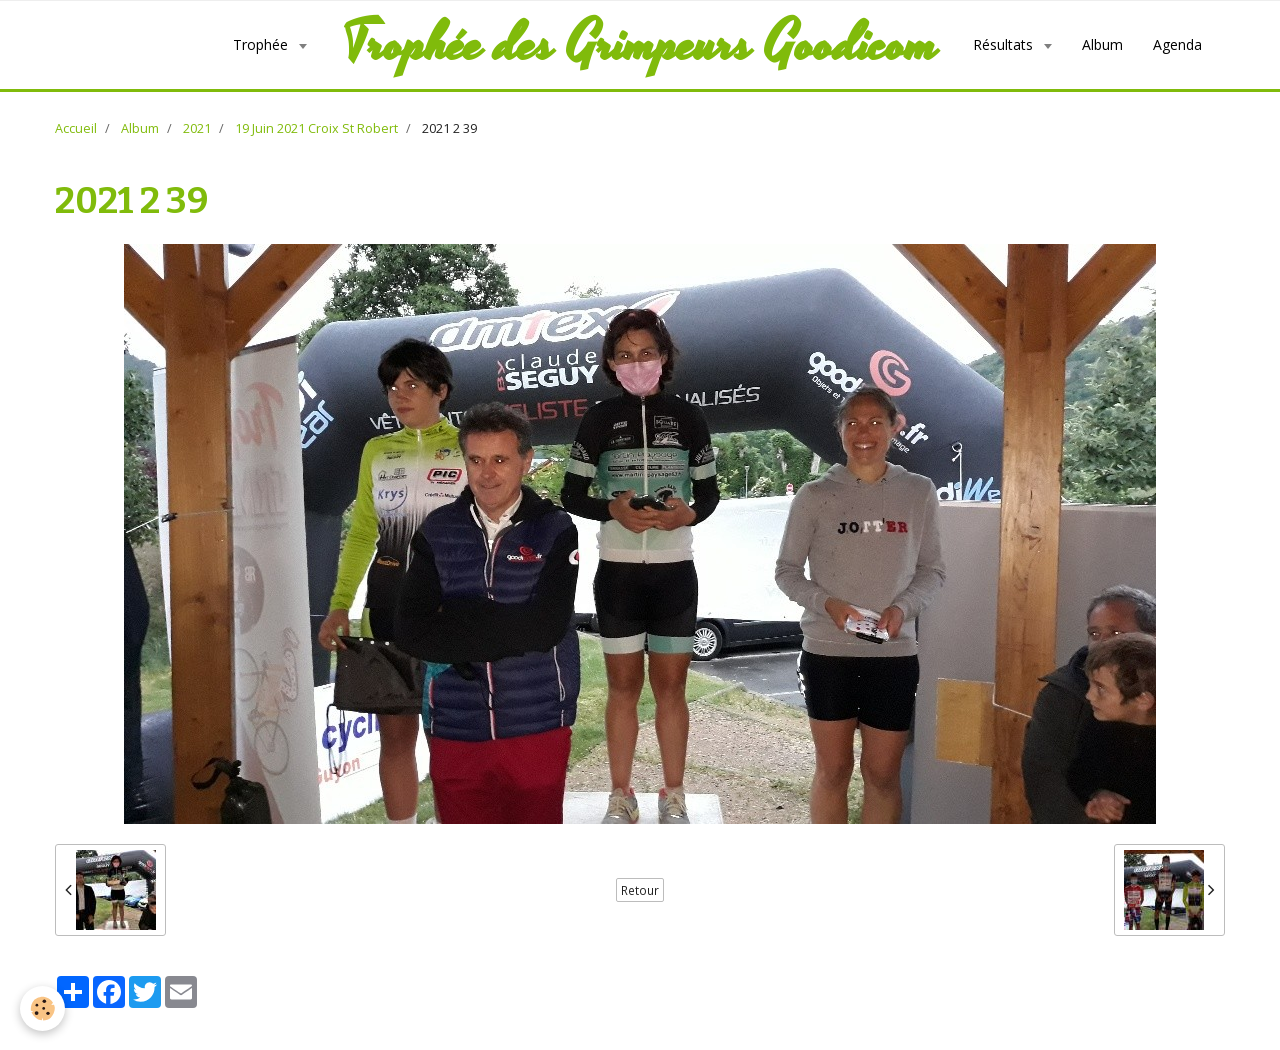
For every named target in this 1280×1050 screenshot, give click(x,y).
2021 (197, 128)
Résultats (1005, 44)
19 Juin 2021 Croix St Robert (316, 128)
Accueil (76, 128)
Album (1102, 44)
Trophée (262, 44)
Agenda (1177, 44)
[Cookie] (42, 1008)
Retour (640, 890)
